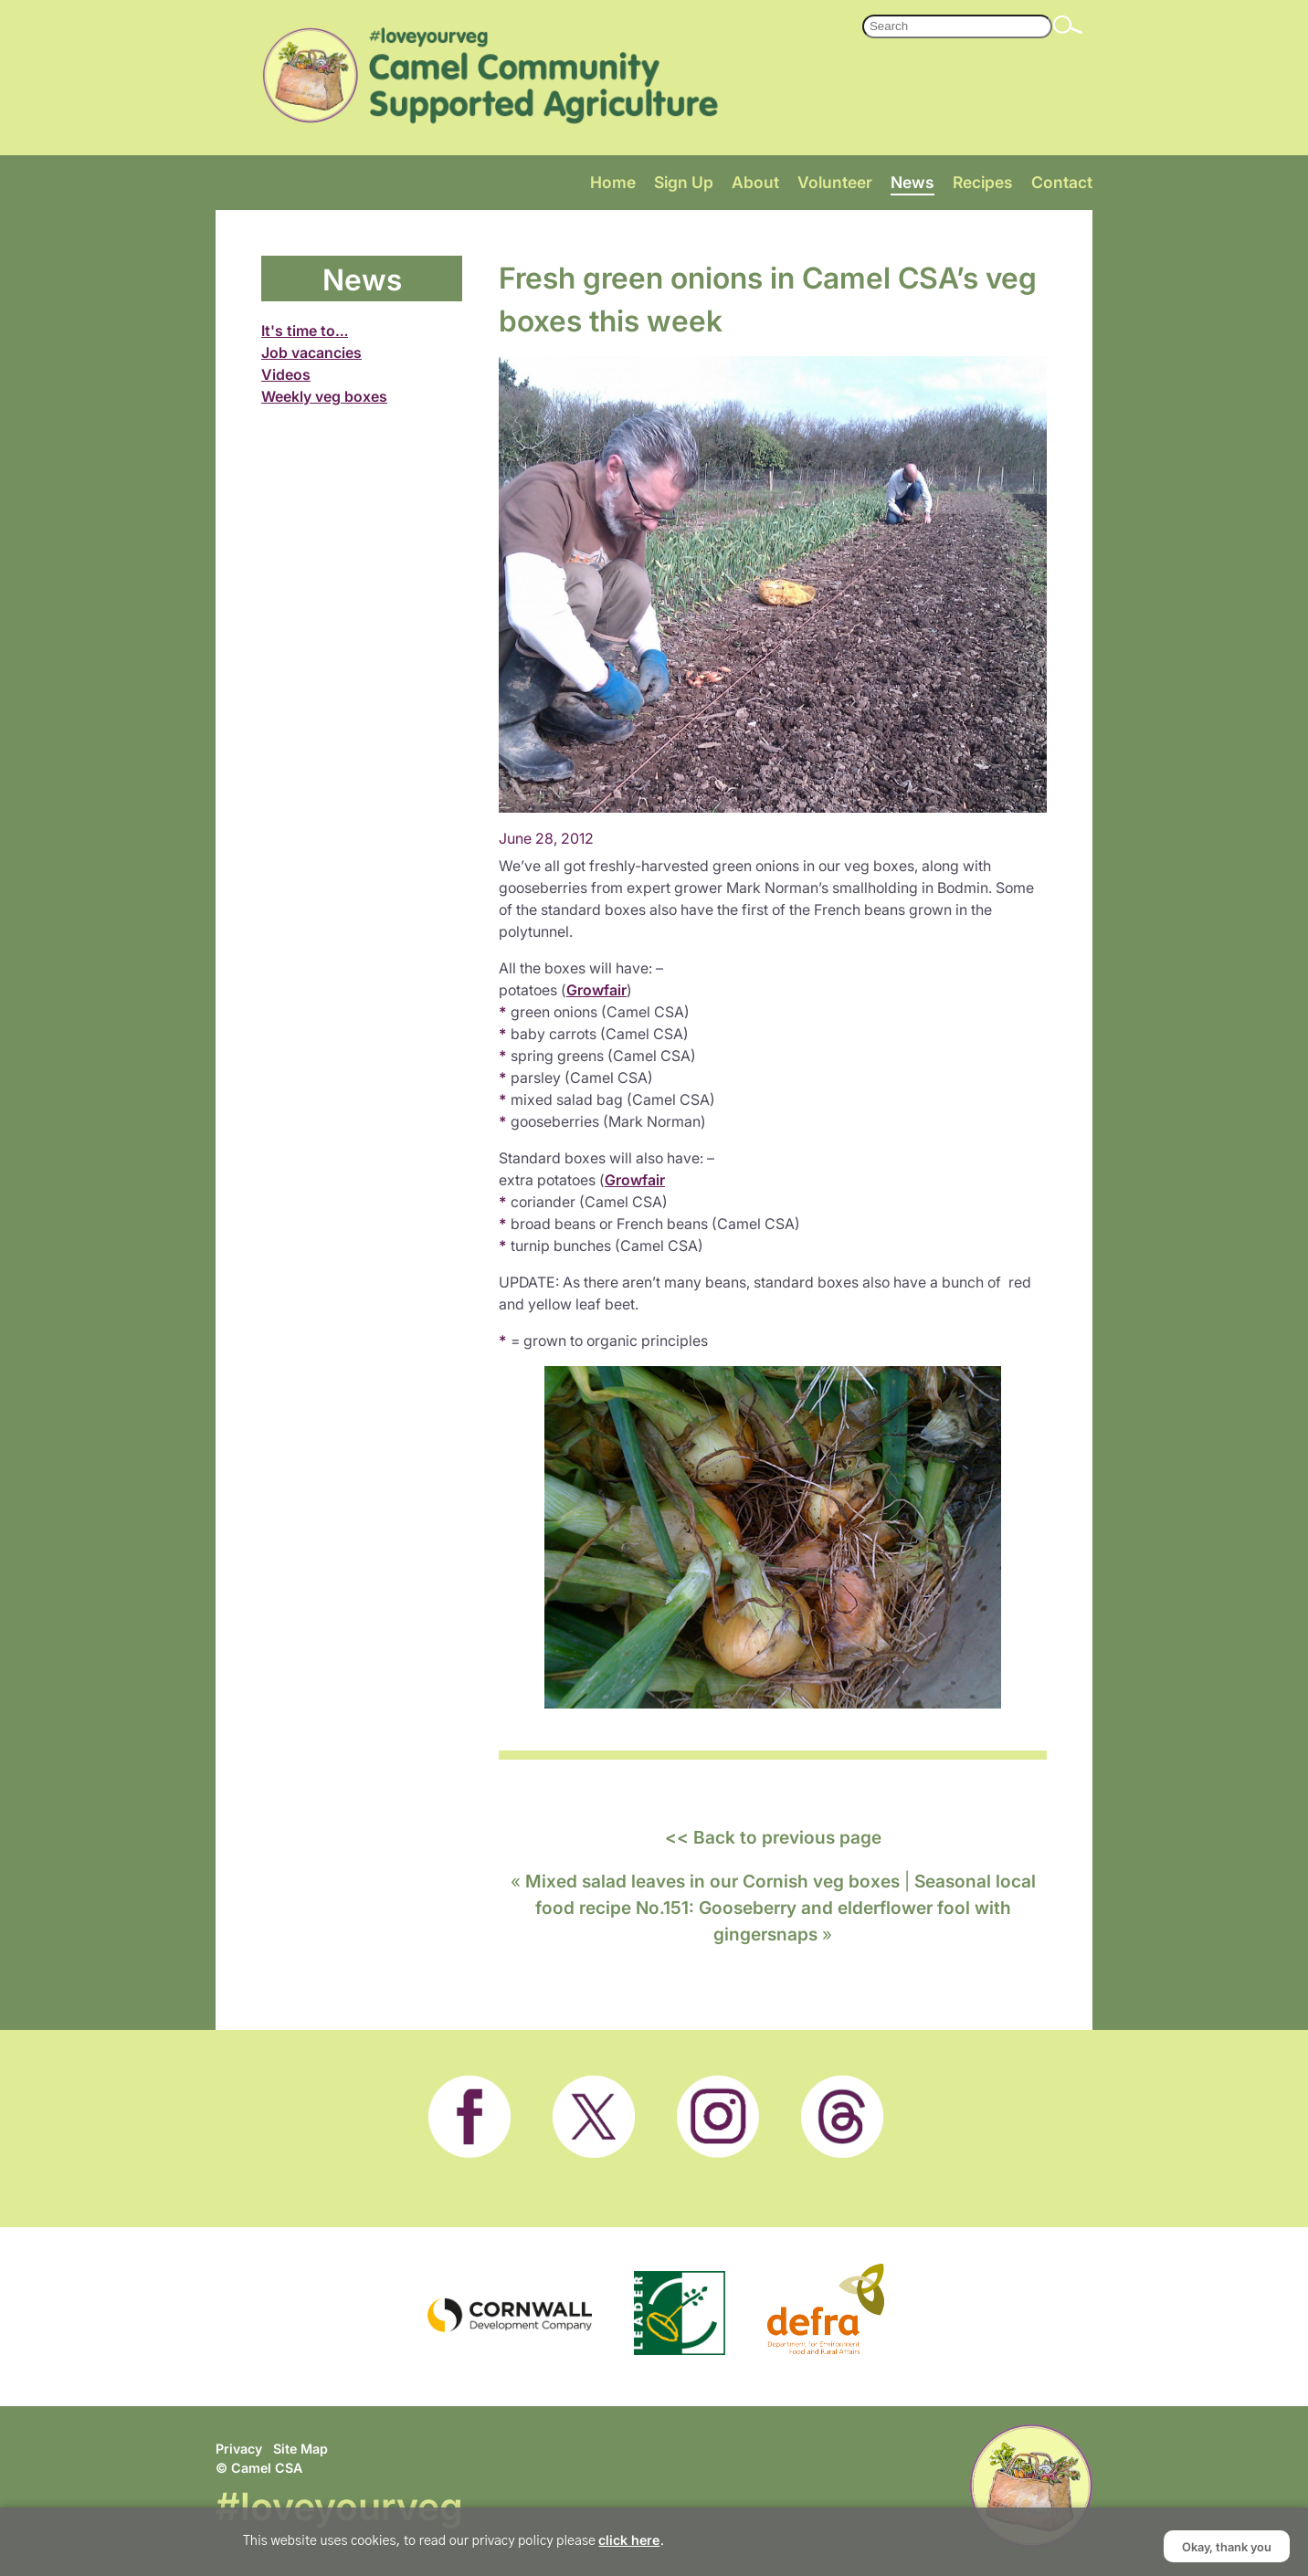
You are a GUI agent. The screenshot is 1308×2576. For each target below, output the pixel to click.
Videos (286, 374)
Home (613, 182)
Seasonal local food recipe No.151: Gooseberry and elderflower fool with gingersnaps (785, 1907)
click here (628, 2540)
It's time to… (304, 331)
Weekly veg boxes (324, 396)
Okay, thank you (1226, 2546)
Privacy (239, 2448)
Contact (1061, 182)
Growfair (596, 990)
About (755, 182)
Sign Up (683, 182)
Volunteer (834, 182)
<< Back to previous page (773, 1837)
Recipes (983, 182)
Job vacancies (311, 352)
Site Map (300, 2448)
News (912, 182)
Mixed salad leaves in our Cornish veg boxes (712, 1880)
